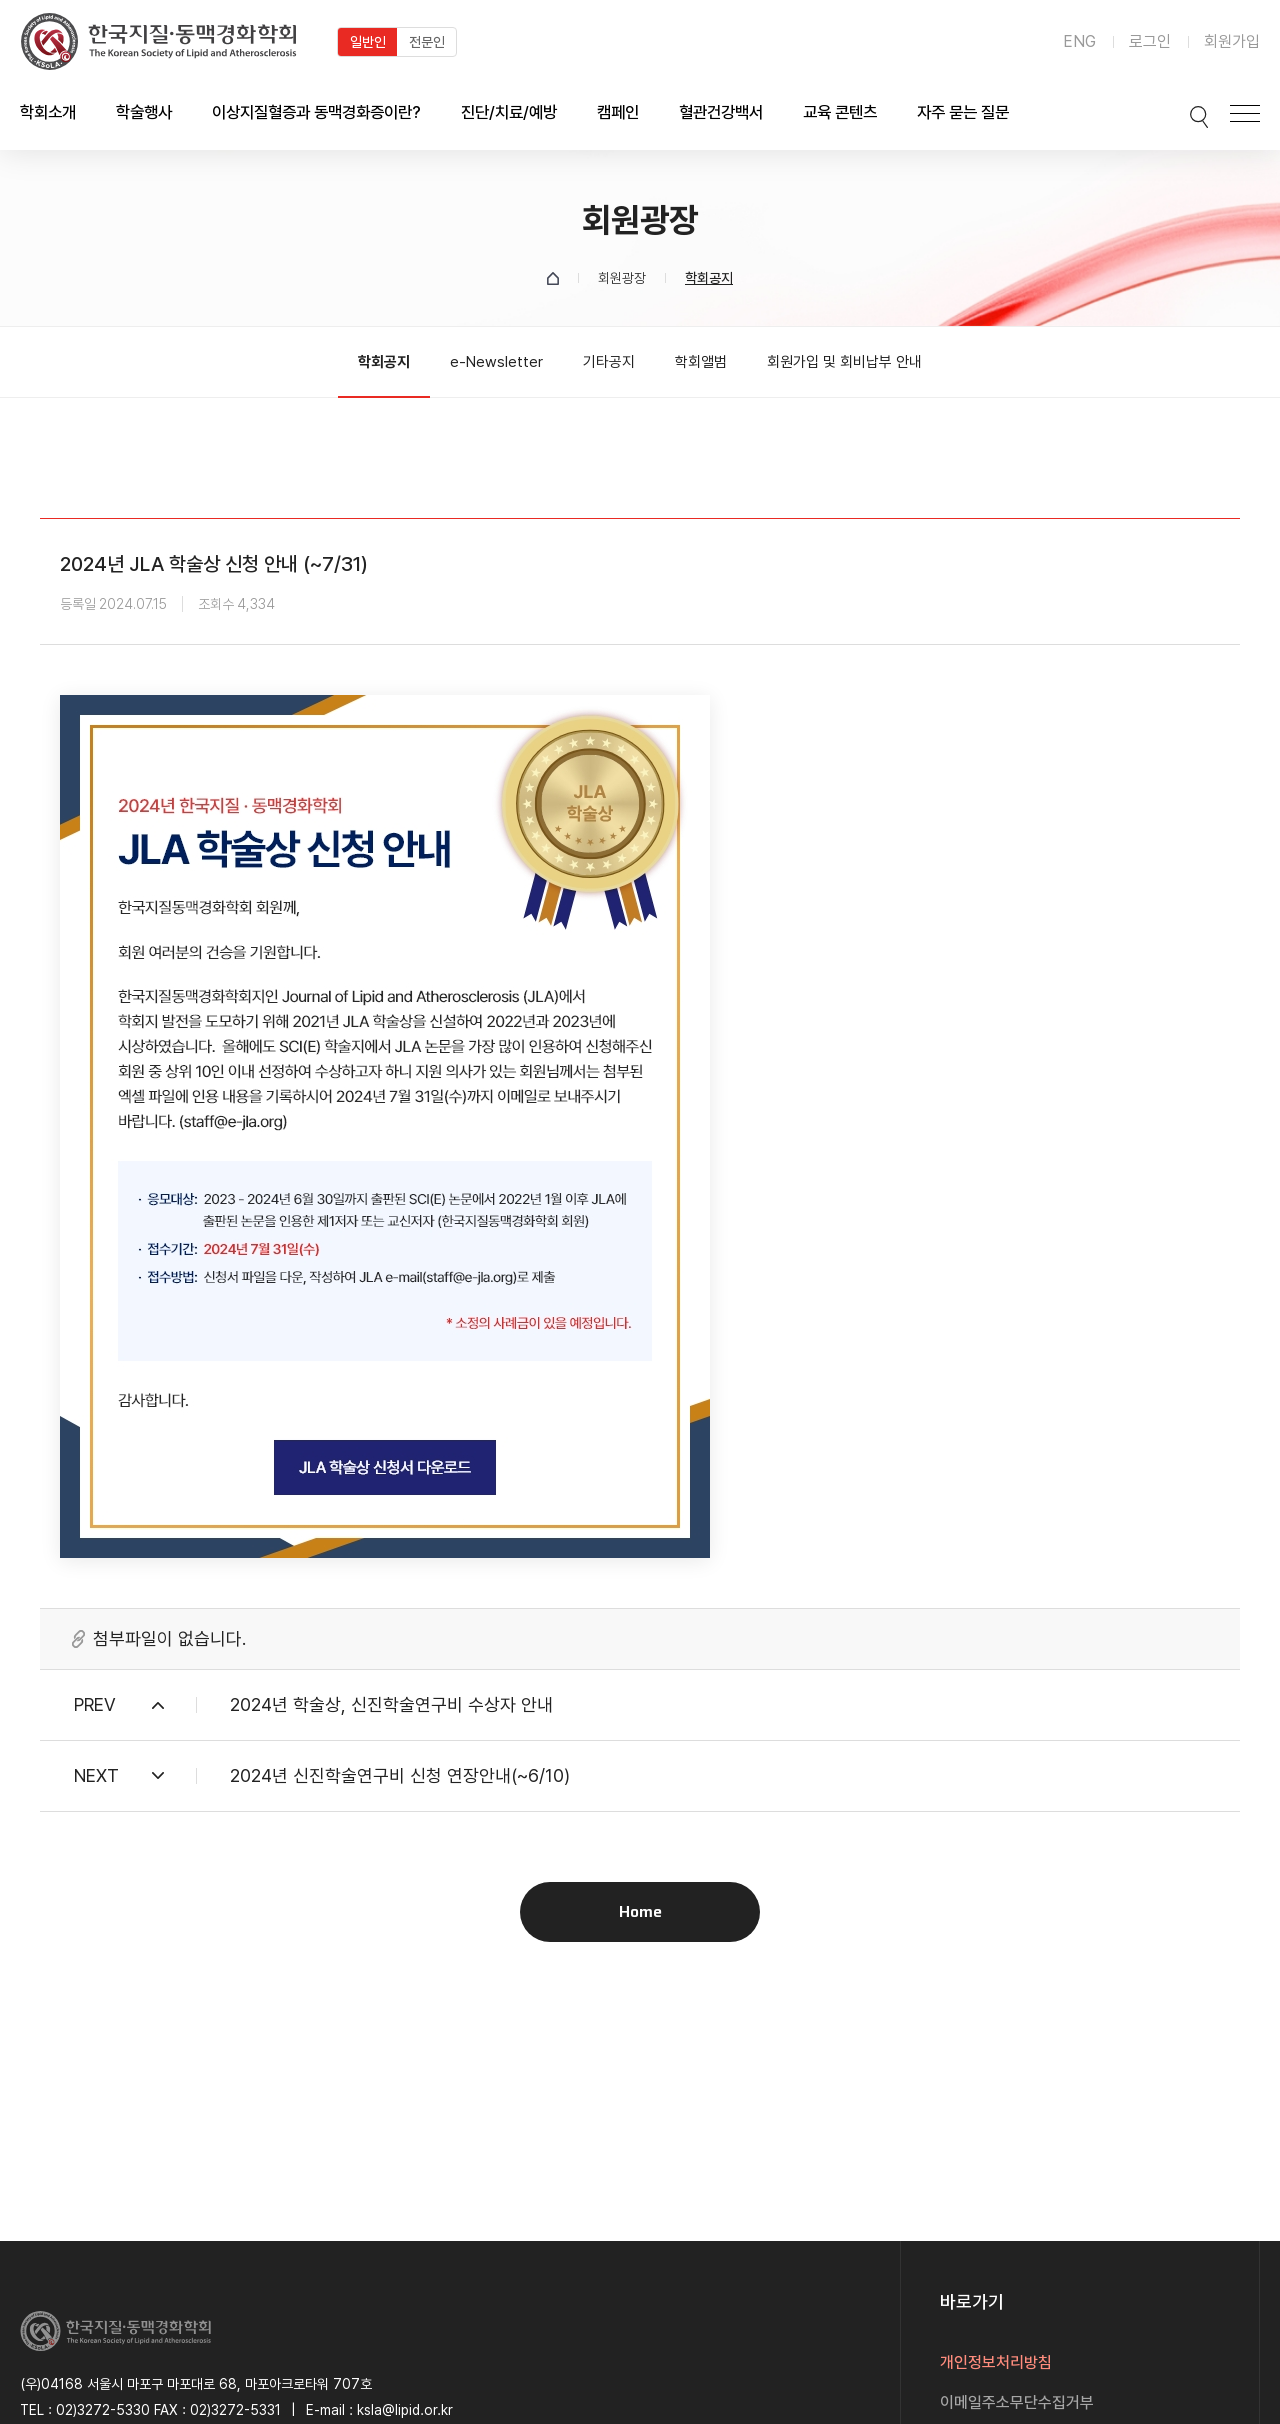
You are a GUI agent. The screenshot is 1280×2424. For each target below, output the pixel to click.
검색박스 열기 (1187, 113)
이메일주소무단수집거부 (1017, 2402)
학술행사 (144, 112)
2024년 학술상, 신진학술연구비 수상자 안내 (391, 1704)
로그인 (1150, 41)
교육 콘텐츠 (840, 112)
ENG (1079, 41)
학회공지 (384, 362)
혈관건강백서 (721, 112)
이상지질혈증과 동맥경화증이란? (316, 112)
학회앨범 (701, 362)
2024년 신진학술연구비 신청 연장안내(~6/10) (400, 1775)
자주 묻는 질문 (963, 112)
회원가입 (1232, 41)
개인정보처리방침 (996, 2362)
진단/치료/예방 (509, 112)
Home (640, 1911)
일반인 (368, 42)
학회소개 (48, 112)
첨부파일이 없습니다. (169, 1639)
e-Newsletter (496, 362)
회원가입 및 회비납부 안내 (844, 362)
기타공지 (609, 362)
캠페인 (618, 112)
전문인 (427, 42)
